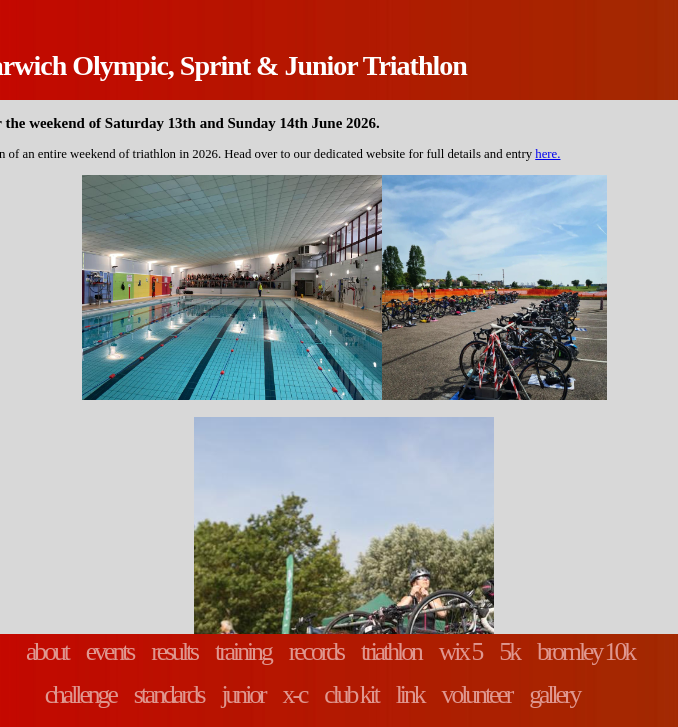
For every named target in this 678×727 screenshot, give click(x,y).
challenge (80, 694)
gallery (554, 694)
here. (547, 154)
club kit (350, 694)
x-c (295, 694)
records (316, 651)
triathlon (391, 651)
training (243, 651)
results (174, 651)
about (47, 651)
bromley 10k (585, 651)
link (410, 694)
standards (169, 694)
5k (509, 651)
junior (242, 694)
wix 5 (460, 651)
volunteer (477, 694)
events (109, 651)
